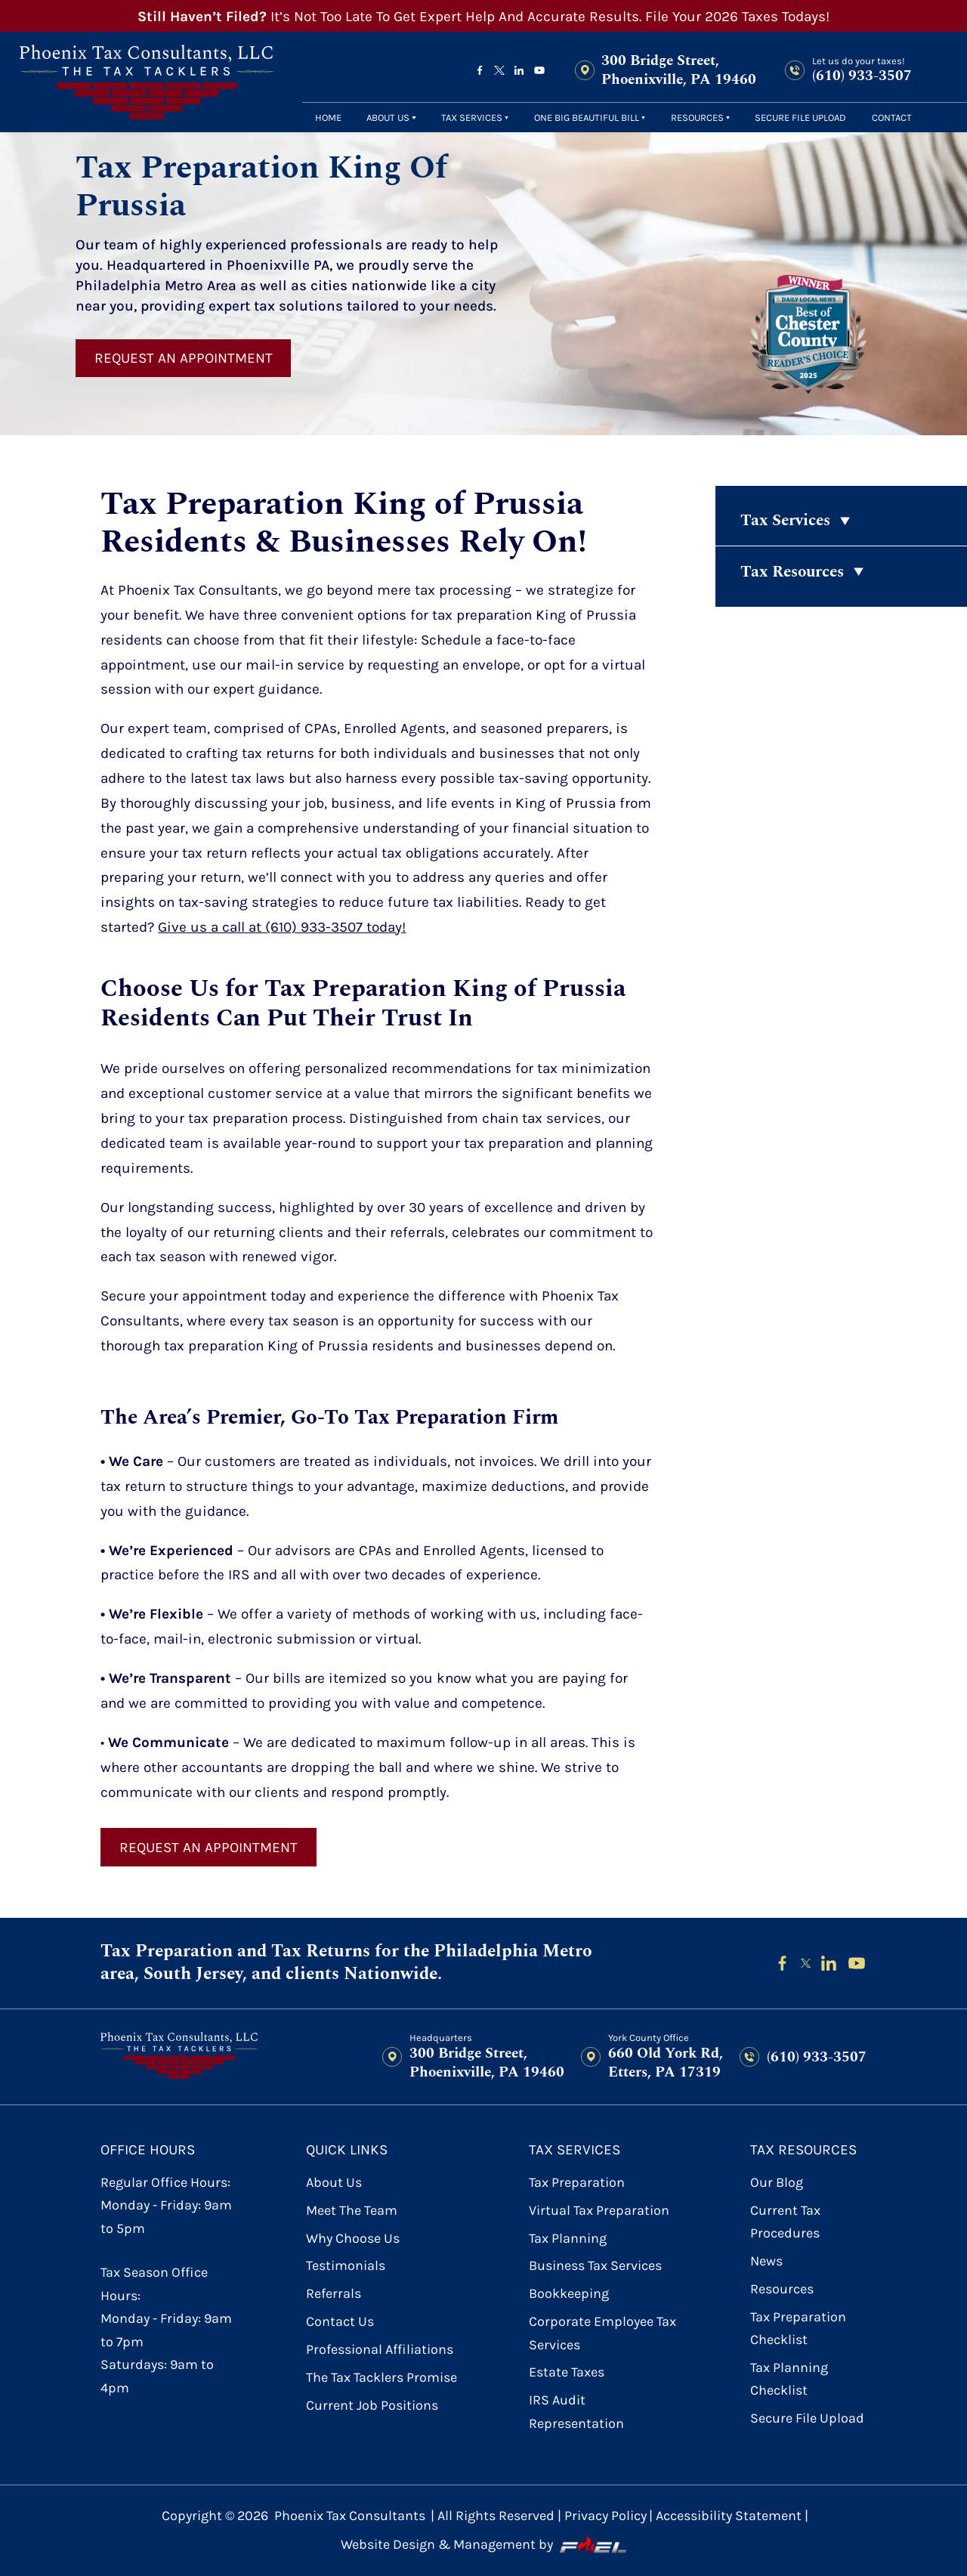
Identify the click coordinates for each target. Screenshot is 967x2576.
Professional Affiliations (379, 2350)
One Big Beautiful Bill (586, 117)
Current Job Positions (372, 2406)
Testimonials (345, 2266)
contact (892, 117)
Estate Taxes (566, 2372)
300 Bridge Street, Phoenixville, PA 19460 (678, 70)
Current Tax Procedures (785, 2222)
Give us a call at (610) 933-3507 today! (282, 926)
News (766, 2261)
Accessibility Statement (729, 2516)
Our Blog (776, 2183)
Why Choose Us (353, 2239)
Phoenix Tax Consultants (349, 2516)
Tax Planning (568, 2239)
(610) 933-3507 (862, 75)
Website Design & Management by (483, 2545)
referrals (333, 2294)
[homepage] (147, 82)
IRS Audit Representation (576, 2411)
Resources (697, 117)
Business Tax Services (595, 2266)
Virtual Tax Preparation (599, 2211)
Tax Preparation (577, 2183)
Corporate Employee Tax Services (602, 2333)
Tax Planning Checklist (789, 2379)
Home (328, 117)
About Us (387, 117)
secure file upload (800, 117)
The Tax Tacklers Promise (381, 2378)
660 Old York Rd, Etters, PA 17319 (665, 2063)
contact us (340, 2322)
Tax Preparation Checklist (798, 2328)
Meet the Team (351, 2211)
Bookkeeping (569, 2294)
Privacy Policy (605, 2516)
